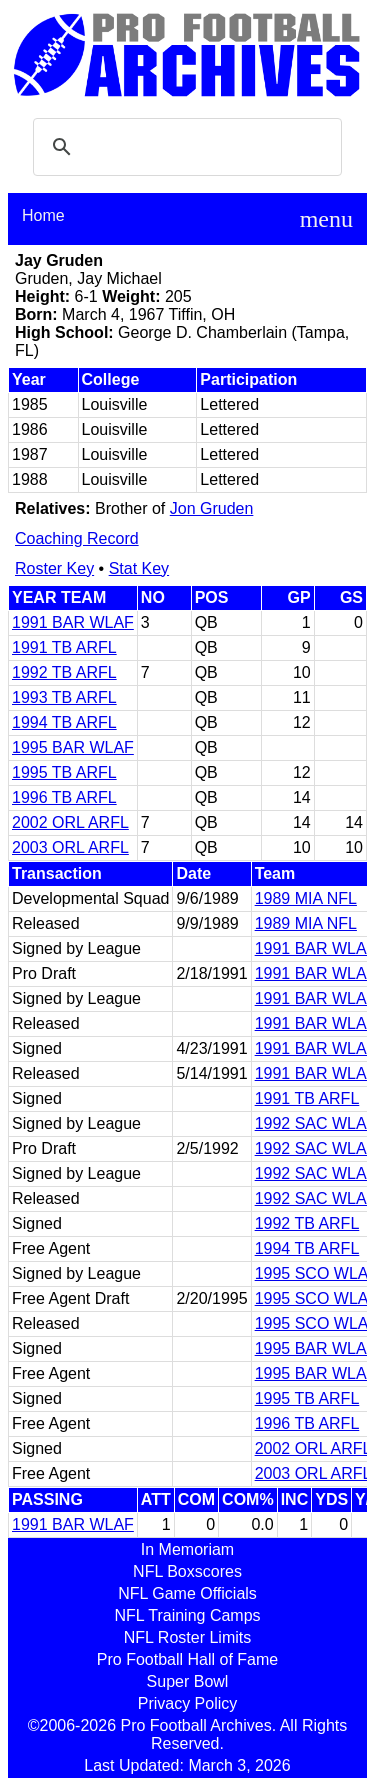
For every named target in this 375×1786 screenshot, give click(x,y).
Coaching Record (77, 538)
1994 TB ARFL (64, 722)
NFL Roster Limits (187, 1637)
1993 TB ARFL (64, 697)
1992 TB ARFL (64, 672)
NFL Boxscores (187, 1571)
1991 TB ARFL (64, 647)
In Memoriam (187, 1549)
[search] (184, 147)
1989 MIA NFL (306, 898)
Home (43, 215)
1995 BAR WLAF (73, 747)
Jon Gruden (212, 508)
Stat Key (139, 568)
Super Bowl (188, 1681)
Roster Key (54, 568)
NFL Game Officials (187, 1593)
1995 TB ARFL (64, 772)
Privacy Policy (188, 1703)
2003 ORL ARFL (70, 847)
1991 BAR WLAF (73, 622)
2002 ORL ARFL (70, 822)
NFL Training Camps (187, 1615)
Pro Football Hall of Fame (187, 1659)
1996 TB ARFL (64, 797)
